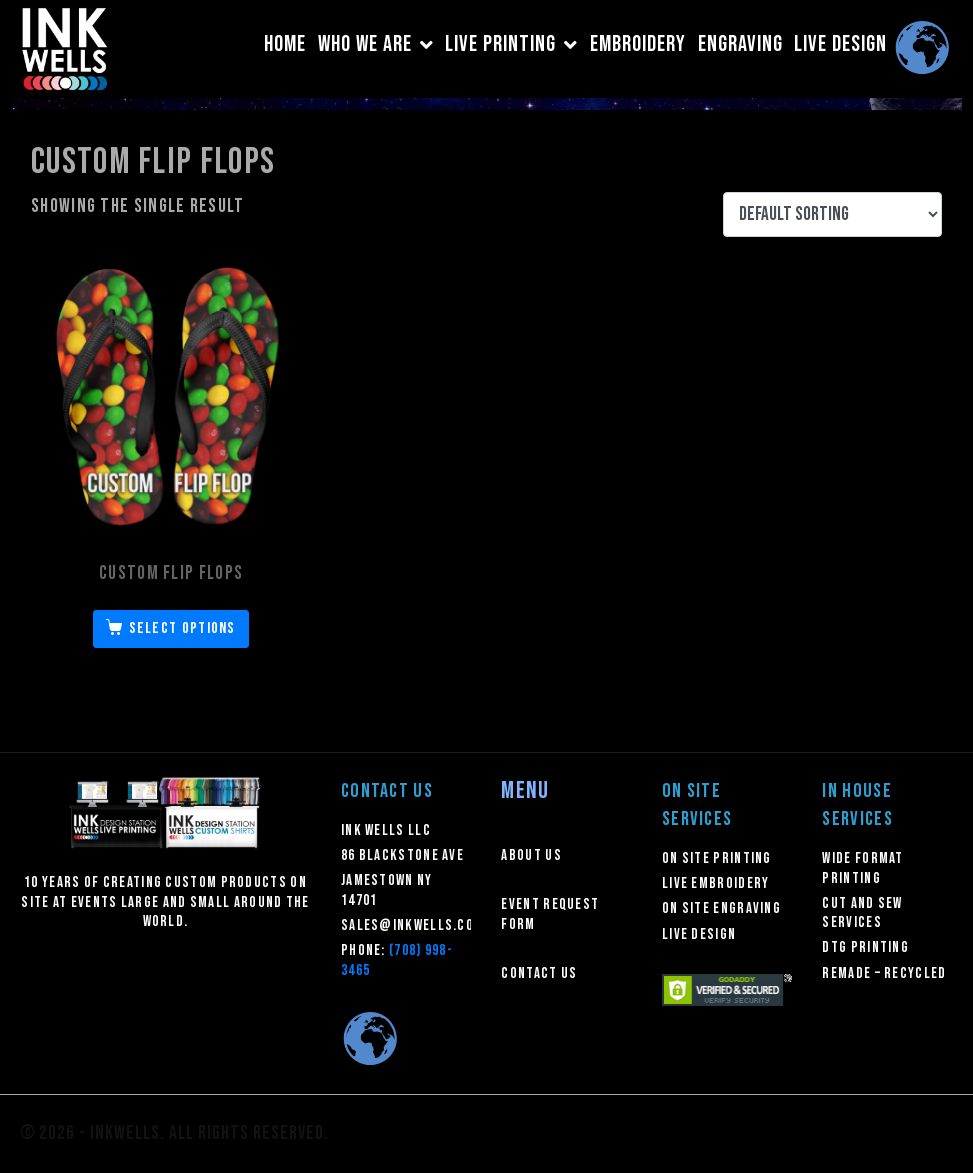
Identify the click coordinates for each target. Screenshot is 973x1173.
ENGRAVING (740, 44)
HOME (285, 44)
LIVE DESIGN (840, 44)
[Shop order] (832, 214)
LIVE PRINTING (511, 44)
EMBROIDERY (638, 44)
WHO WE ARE (376, 44)
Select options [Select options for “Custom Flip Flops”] (182, 628)
